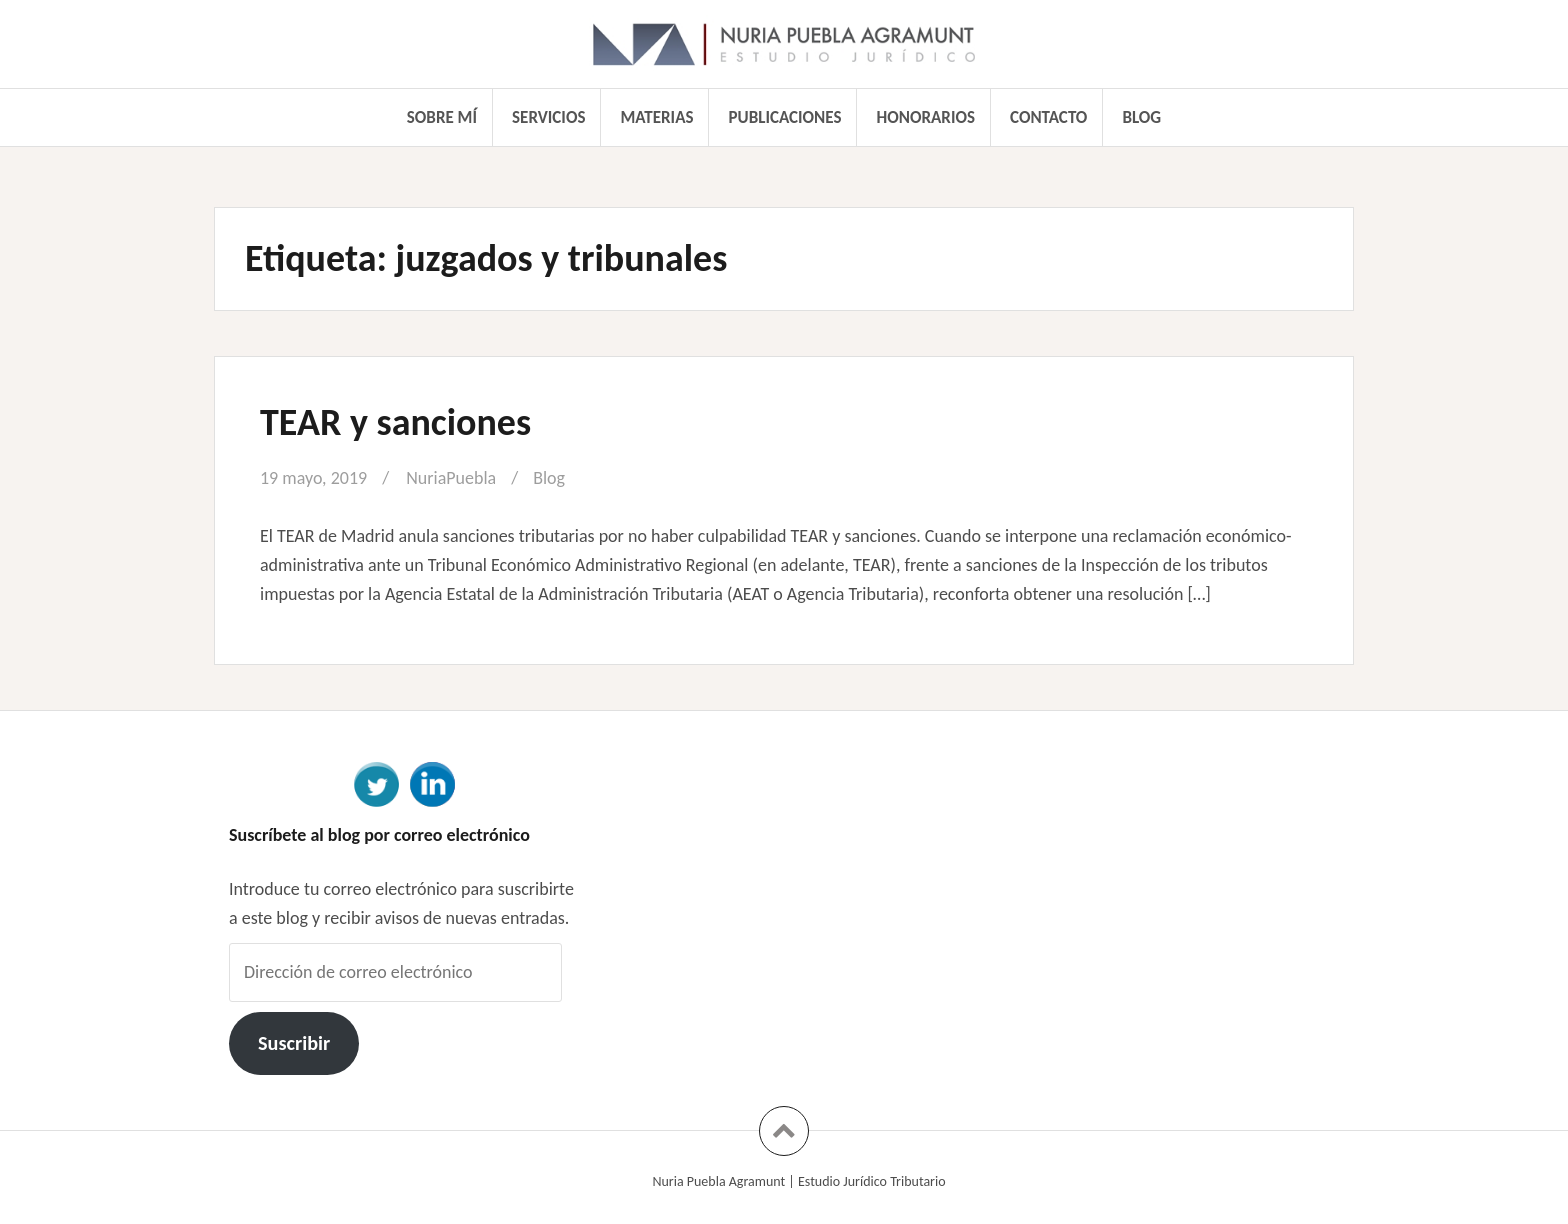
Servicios (548, 117)
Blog (1141, 117)
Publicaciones (785, 117)
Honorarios (926, 117)
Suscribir (294, 1043)
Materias (657, 117)
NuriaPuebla (451, 478)
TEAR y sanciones (395, 422)
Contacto (1048, 117)
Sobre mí (442, 117)
